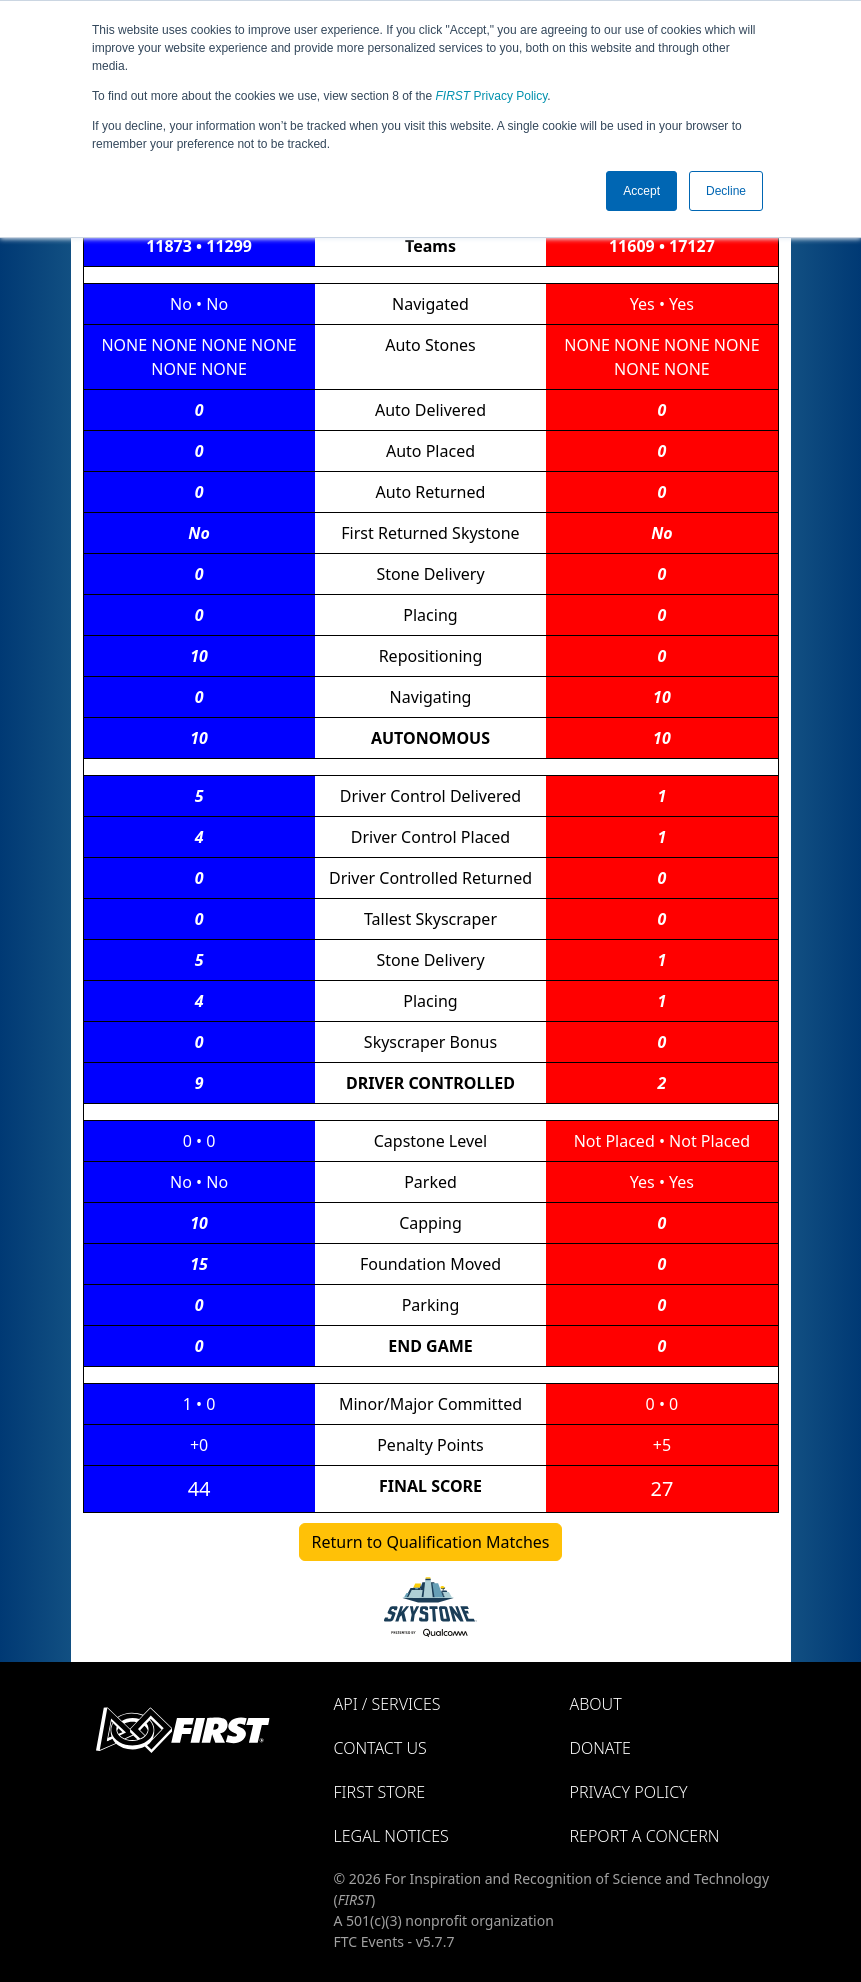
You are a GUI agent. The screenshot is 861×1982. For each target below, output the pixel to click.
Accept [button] (641, 191)
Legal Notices (391, 1836)
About (596, 1704)
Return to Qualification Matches (431, 1542)
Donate (600, 1748)
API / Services (387, 1704)
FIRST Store (380, 1792)
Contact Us (380, 1748)
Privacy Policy (492, 96)
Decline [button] (726, 191)
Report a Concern (645, 1836)
